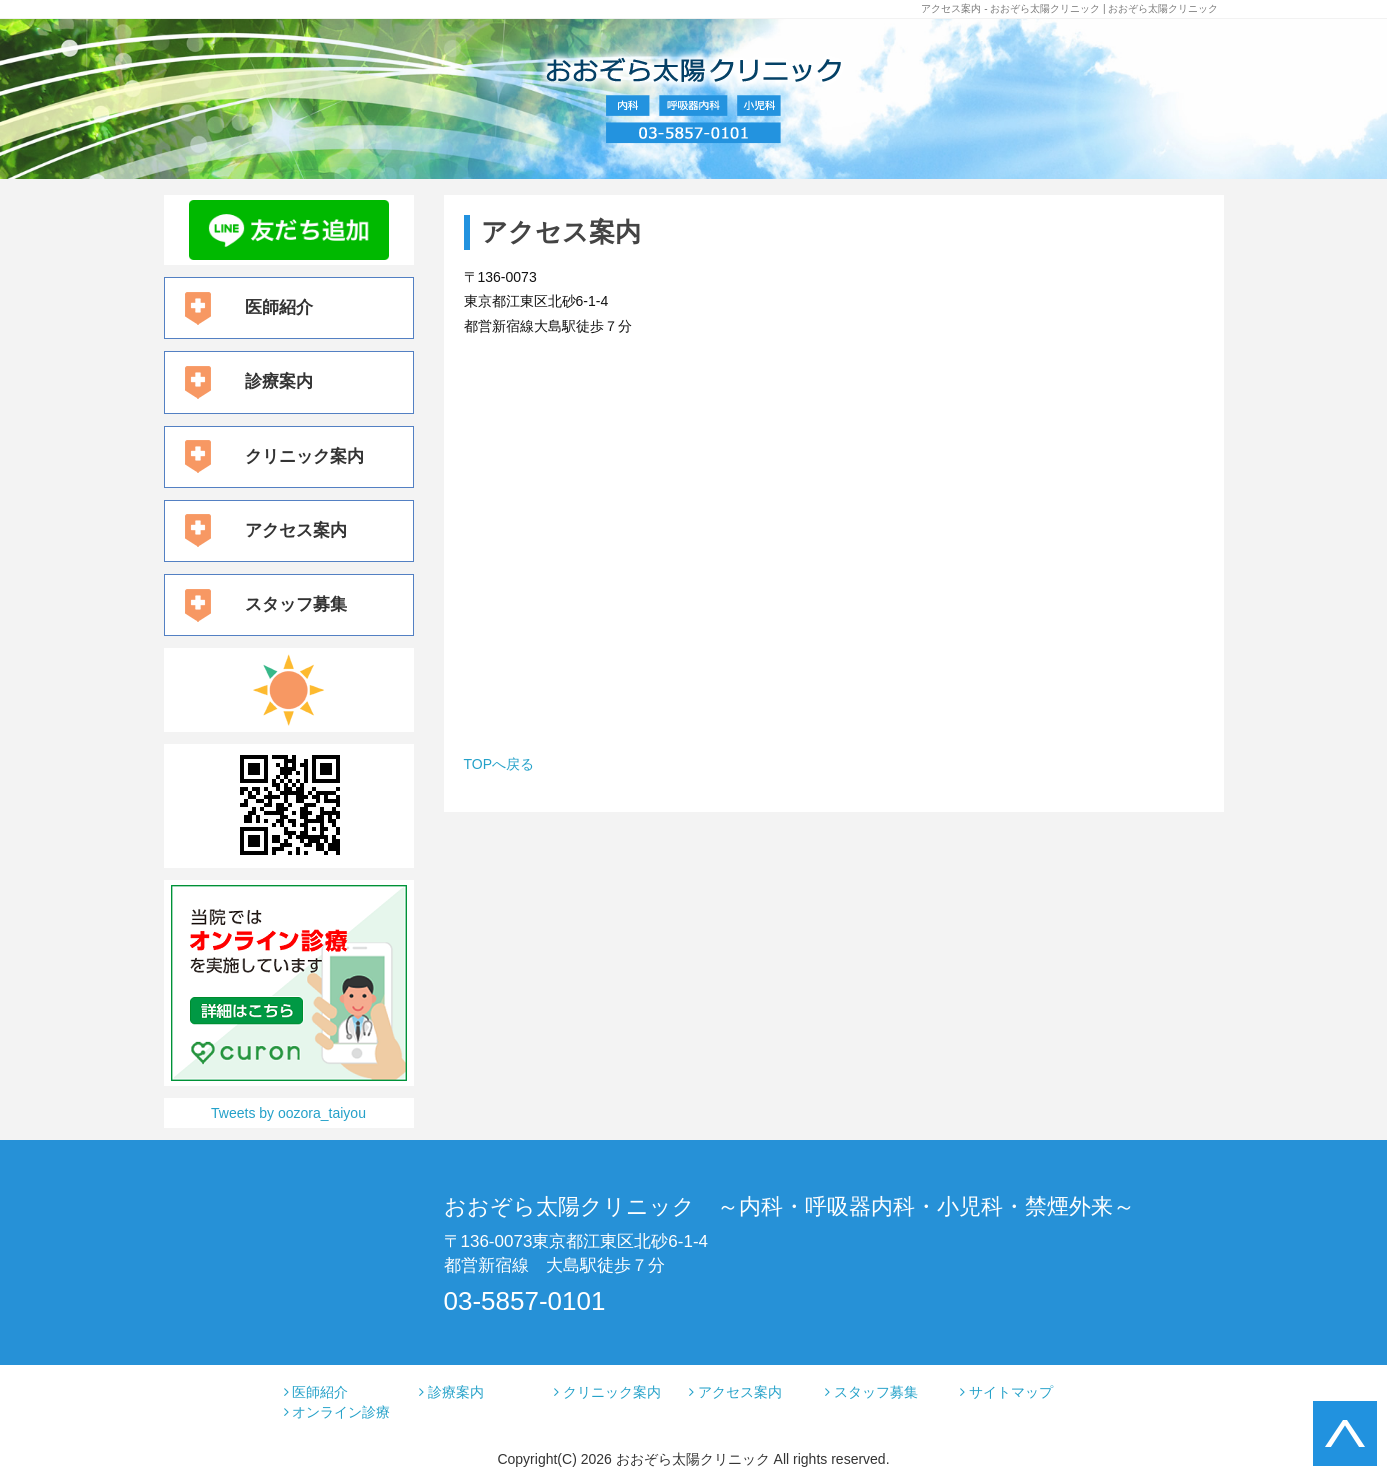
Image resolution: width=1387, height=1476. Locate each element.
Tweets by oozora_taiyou (288, 1113)
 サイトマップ (1006, 1392)
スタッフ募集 (296, 604)
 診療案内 (451, 1392)
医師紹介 (279, 307)
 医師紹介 (316, 1392)
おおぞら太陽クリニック (693, 1459)
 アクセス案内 (735, 1392)
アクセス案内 (296, 530)
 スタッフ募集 (871, 1392)
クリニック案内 (304, 456)
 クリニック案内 (607, 1392)
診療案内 (279, 381)
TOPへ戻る (499, 764)
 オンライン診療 (337, 1412)
